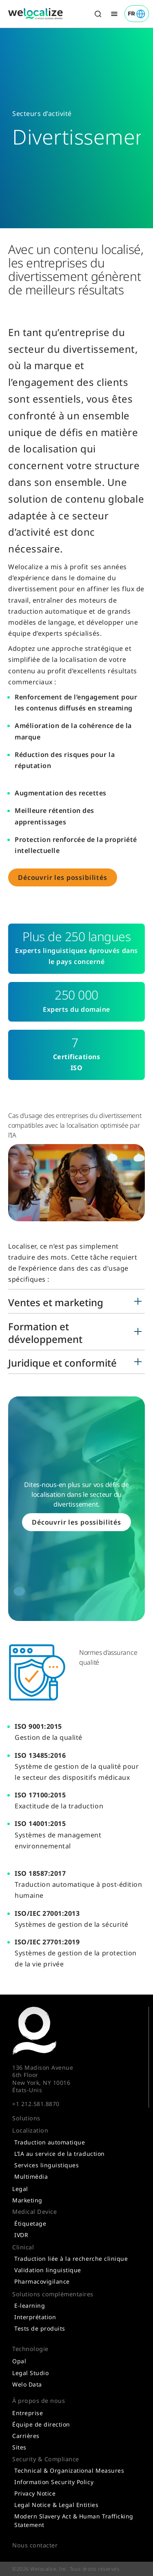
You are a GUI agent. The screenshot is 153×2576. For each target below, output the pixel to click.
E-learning (29, 2305)
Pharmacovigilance (42, 2281)
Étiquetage (30, 2223)
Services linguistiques (46, 2165)
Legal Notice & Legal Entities (56, 2505)
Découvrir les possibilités (62, 877)
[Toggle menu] (114, 14)
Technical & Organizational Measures (69, 2470)
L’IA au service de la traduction (59, 2153)
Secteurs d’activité (42, 113)
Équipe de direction (41, 2424)
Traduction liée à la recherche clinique (71, 2258)
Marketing (27, 2200)
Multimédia (31, 2176)
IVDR (21, 2235)
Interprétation (35, 2317)
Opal (19, 2361)
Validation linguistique (47, 2270)
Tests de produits (39, 2328)
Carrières (26, 2436)
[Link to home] (35, 14)
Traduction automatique (49, 2142)
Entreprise (27, 2413)
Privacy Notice (34, 2493)
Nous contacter (35, 2545)
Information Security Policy (53, 2482)
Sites (19, 2447)
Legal (20, 2189)
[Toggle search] (98, 14)
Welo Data (27, 2384)
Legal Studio (30, 2373)
